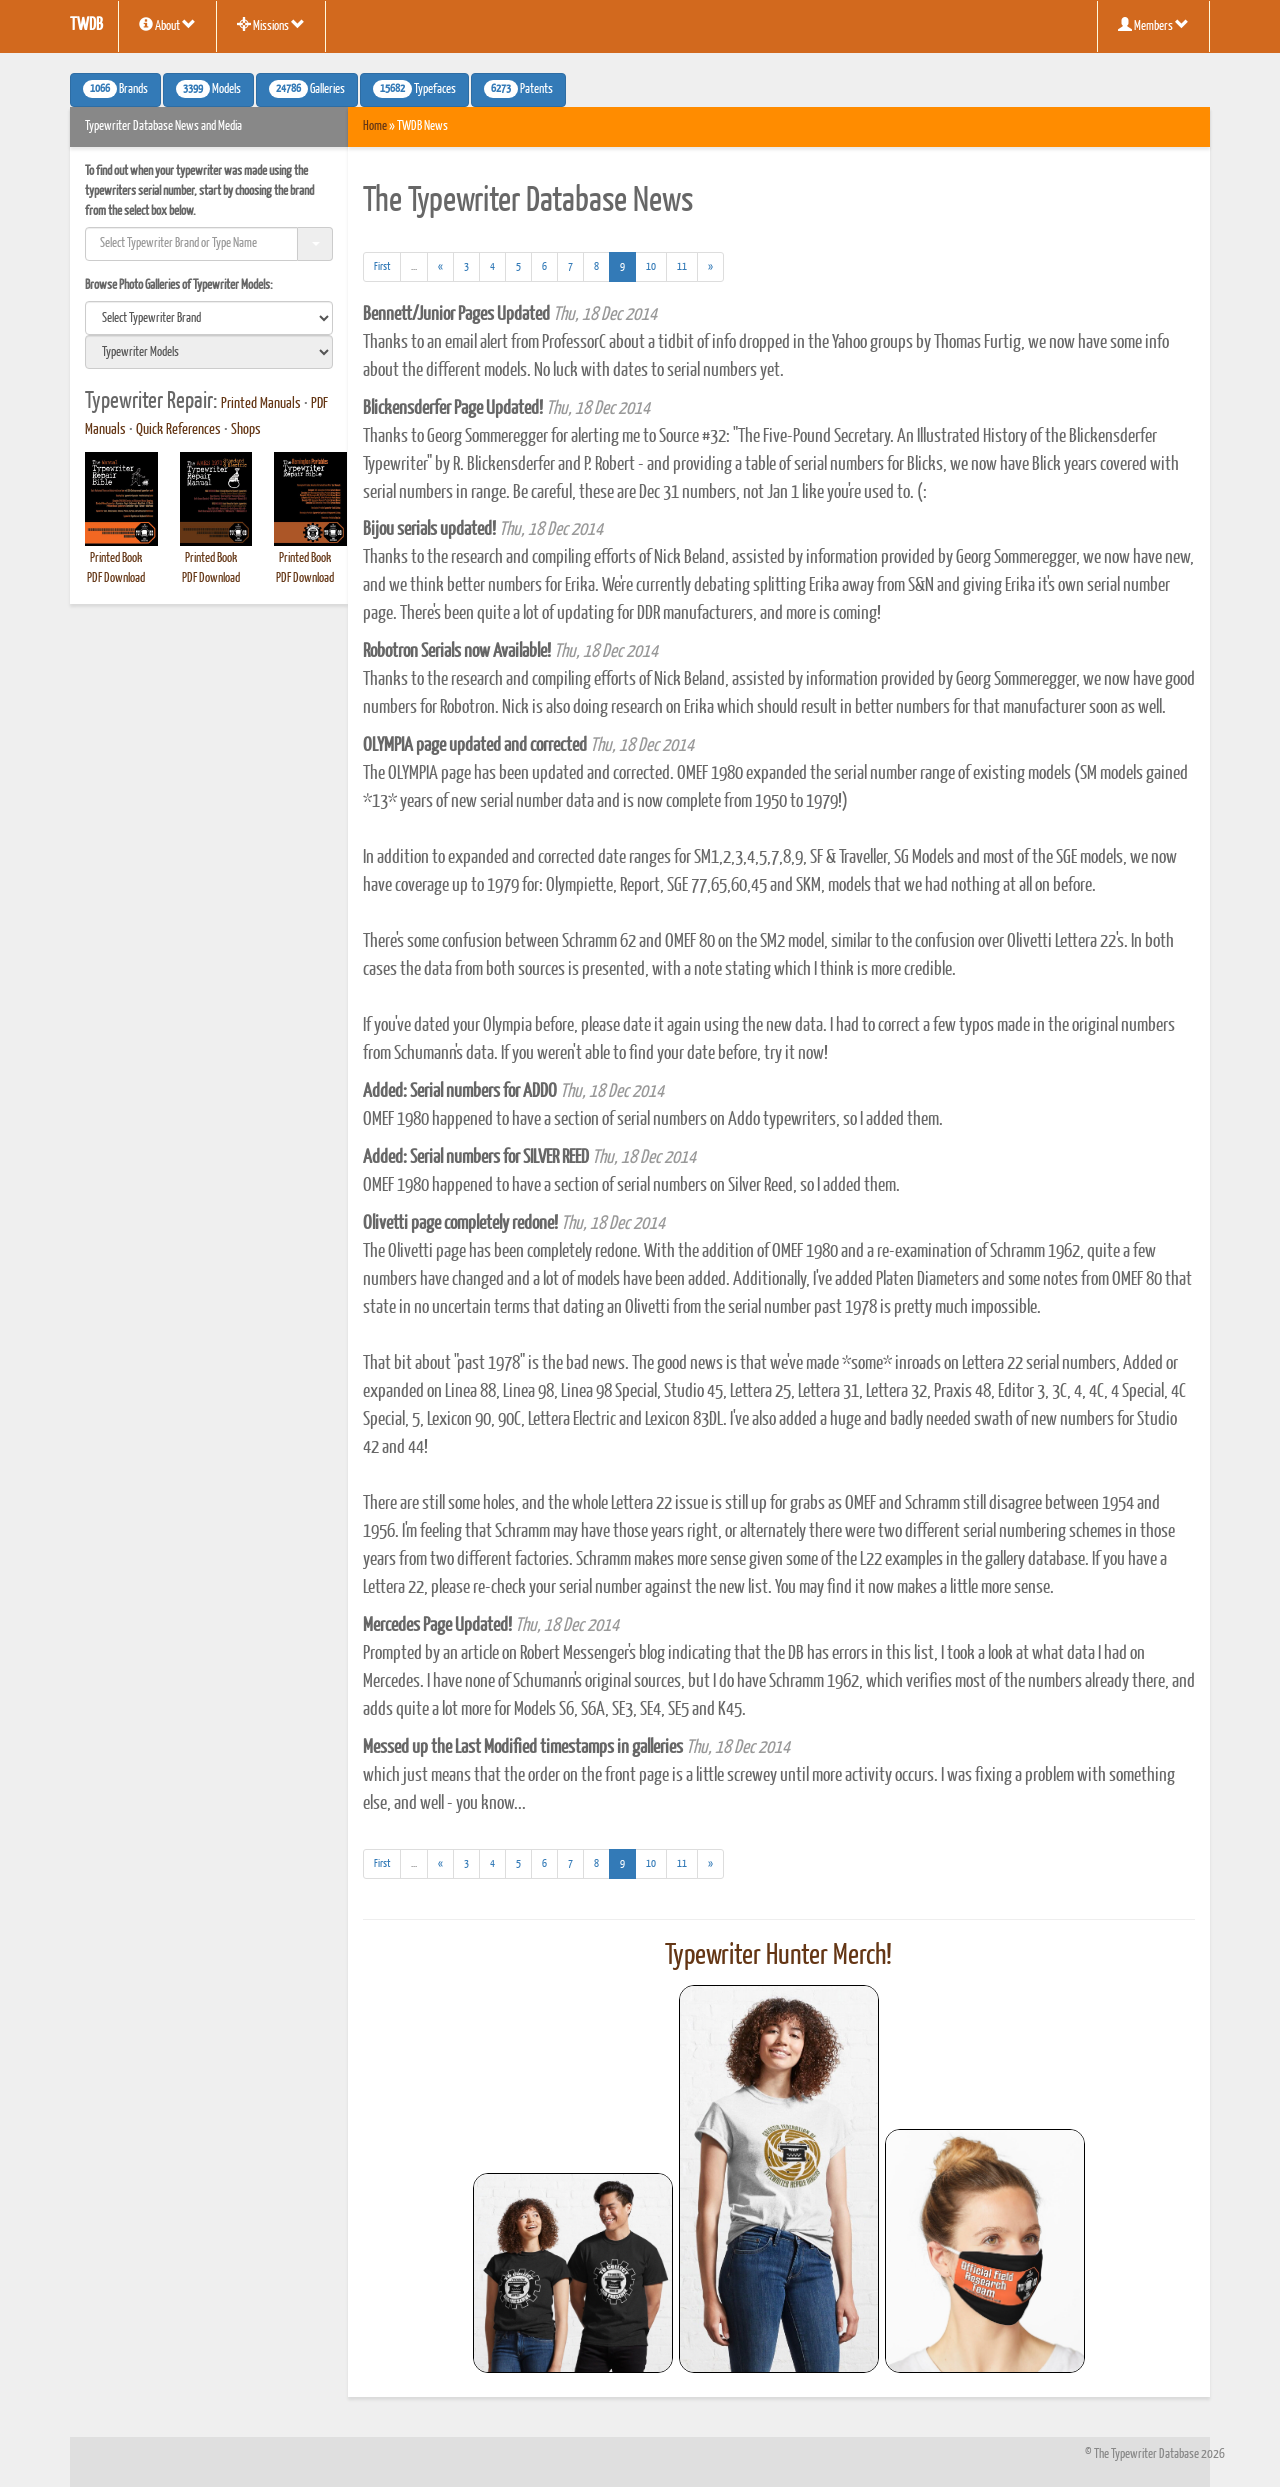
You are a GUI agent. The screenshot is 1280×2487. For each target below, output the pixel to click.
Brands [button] (115, 89)
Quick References (178, 430)
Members (1153, 25)
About (167, 25)
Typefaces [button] (414, 89)
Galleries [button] (307, 89)
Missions (271, 25)
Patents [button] (518, 89)
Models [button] (208, 89)
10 (651, 266)
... (419, 269)
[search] (209, 318)
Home (375, 126)
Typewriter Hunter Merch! (778, 1956)
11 (682, 266)
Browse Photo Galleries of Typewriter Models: (179, 285)
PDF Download (116, 578)
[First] (382, 267)
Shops (246, 430)
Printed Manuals (261, 404)
